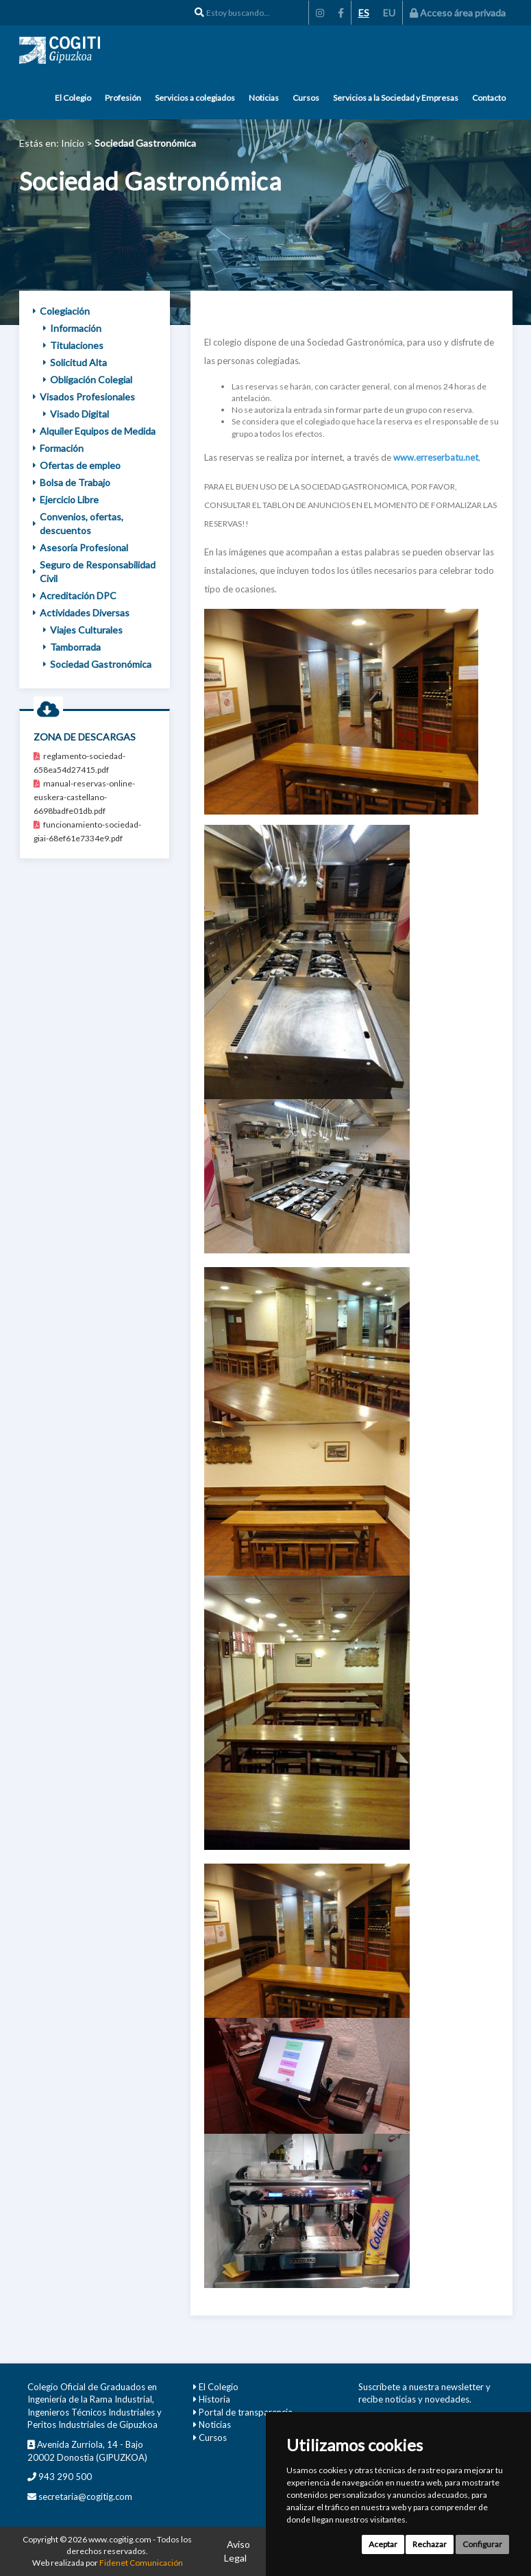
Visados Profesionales (84, 396)
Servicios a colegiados (195, 98)
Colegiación (61, 311)
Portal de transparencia (246, 2412)
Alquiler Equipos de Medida (94, 431)
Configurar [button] (482, 2544)
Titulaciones (73, 345)
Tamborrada (72, 647)
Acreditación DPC (74, 595)
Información (72, 328)
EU (389, 13)
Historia (214, 2399)
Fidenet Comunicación (141, 2562)
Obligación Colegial (87, 379)
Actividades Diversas (81, 612)
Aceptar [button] (383, 2544)
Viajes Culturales (83, 630)
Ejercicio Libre (66, 499)
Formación (58, 448)
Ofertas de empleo (77, 465)
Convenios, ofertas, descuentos (78, 523)
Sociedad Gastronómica (97, 664)
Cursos (306, 98)
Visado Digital (76, 414)
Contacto (489, 98)
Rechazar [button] (429, 2544)
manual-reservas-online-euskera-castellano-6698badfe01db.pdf (84, 797)
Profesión (123, 98)
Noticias (264, 98)
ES (363, 13)
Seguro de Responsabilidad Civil (94, 571)
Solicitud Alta (75, 362)
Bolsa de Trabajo (71, 482)
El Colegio (73, 98)
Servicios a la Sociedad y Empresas (395, 98)
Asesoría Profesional (80, 547)
